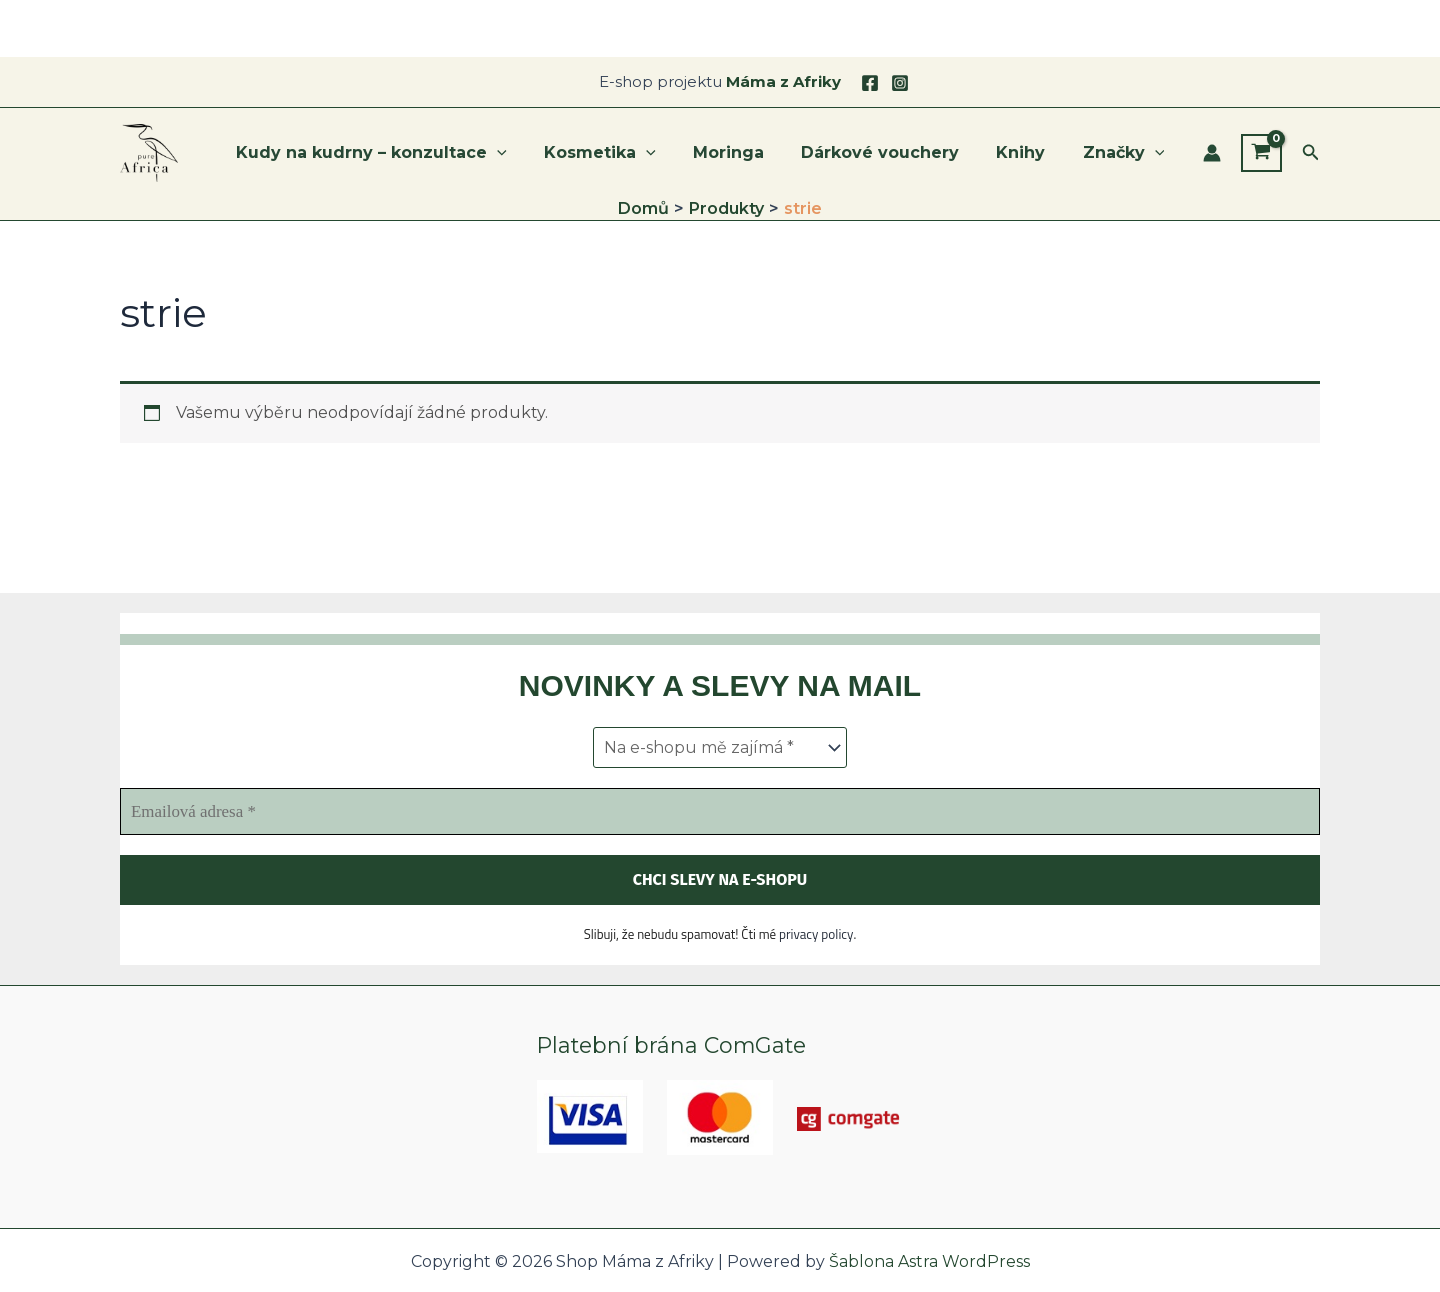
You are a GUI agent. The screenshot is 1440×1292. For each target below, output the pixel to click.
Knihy (1028, 152)
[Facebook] (870, 83)
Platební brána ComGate (674, 1045)
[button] (1311, 153)
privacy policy (816, 936)
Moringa (746, 152)
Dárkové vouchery (893, 152)
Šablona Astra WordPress (929, 1261)
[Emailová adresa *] (720, 813)
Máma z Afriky (783, 81)
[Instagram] (900, 83)
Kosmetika (624, 153)
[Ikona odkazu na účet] (1212, 153)
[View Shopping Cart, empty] (1261, 153)
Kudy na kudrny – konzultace (400, 153)
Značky (1126, 153)
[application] (526, 153)
